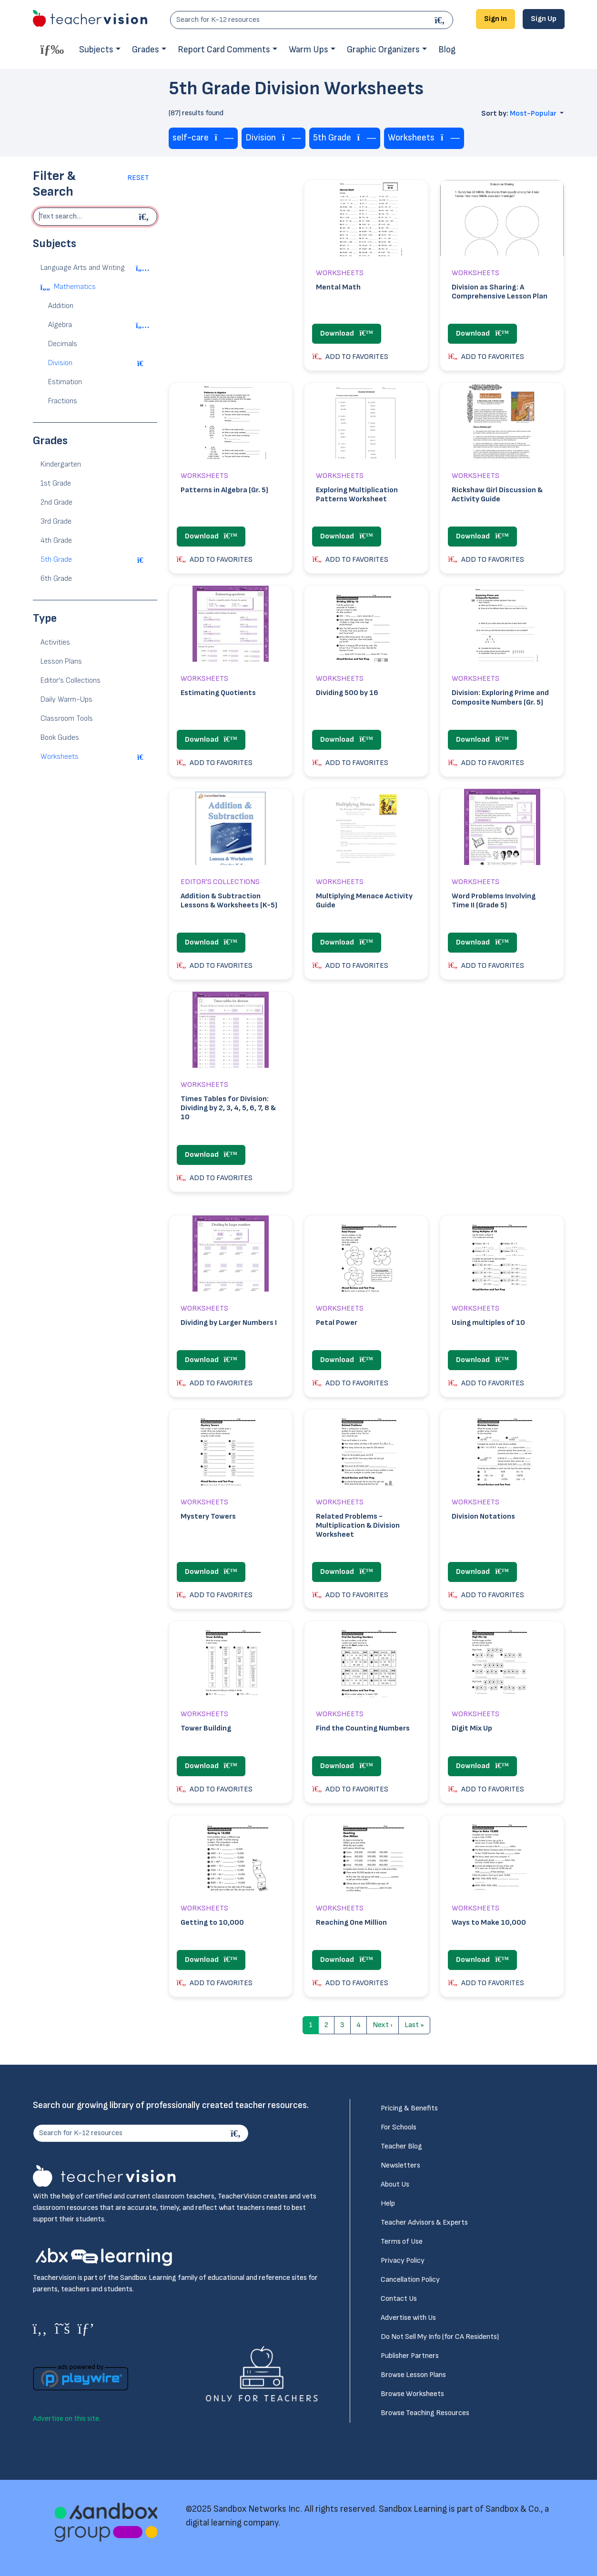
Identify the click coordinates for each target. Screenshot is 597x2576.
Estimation (65, 382)
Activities (55, 642)
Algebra (60, 324)
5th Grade (56, 559)
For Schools (398, 2127)
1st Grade (55, 483)
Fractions (62, 401)
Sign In (495, 18)
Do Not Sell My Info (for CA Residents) (440, 2336)
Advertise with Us (408, 2317)
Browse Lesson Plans (413, 2374)
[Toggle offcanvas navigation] (52, 49)
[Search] (441, 20)
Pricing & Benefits (409, 2108)
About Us (395, 2184)
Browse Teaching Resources (425, 2412)
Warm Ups (308, 49)
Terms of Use (402, 2241)
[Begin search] (145, 216)
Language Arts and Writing (82, 267)
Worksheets (59, 756)
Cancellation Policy (410, 2279)
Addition (60, 305)
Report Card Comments (224, 49)
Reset (138, 177)
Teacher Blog (401, 2146)
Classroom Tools (66, 718)
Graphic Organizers (383, 49)
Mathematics (75, 286)
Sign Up (544, 18)
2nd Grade (56, 502)
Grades (145, 49)
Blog (446, 49)
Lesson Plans (61, 661)
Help (388, 2203)
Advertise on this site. (67, 2418)
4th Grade (56, 540)
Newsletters (400, 2165)
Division (60, 363)
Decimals (62, 343)
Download (346, 333)
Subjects (96, 49)
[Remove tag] (224, 138)
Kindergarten (60, 464)
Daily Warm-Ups (66, 699)
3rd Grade (55, 521)
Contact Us (399, 2298)
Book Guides (59, 737)
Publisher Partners (410, 2355)
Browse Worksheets (412, 2393)
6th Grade (56, 578)
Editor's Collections (70, 680)
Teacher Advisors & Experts (424, 2222)
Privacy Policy (403, 2260)
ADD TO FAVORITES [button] (350, 356)
